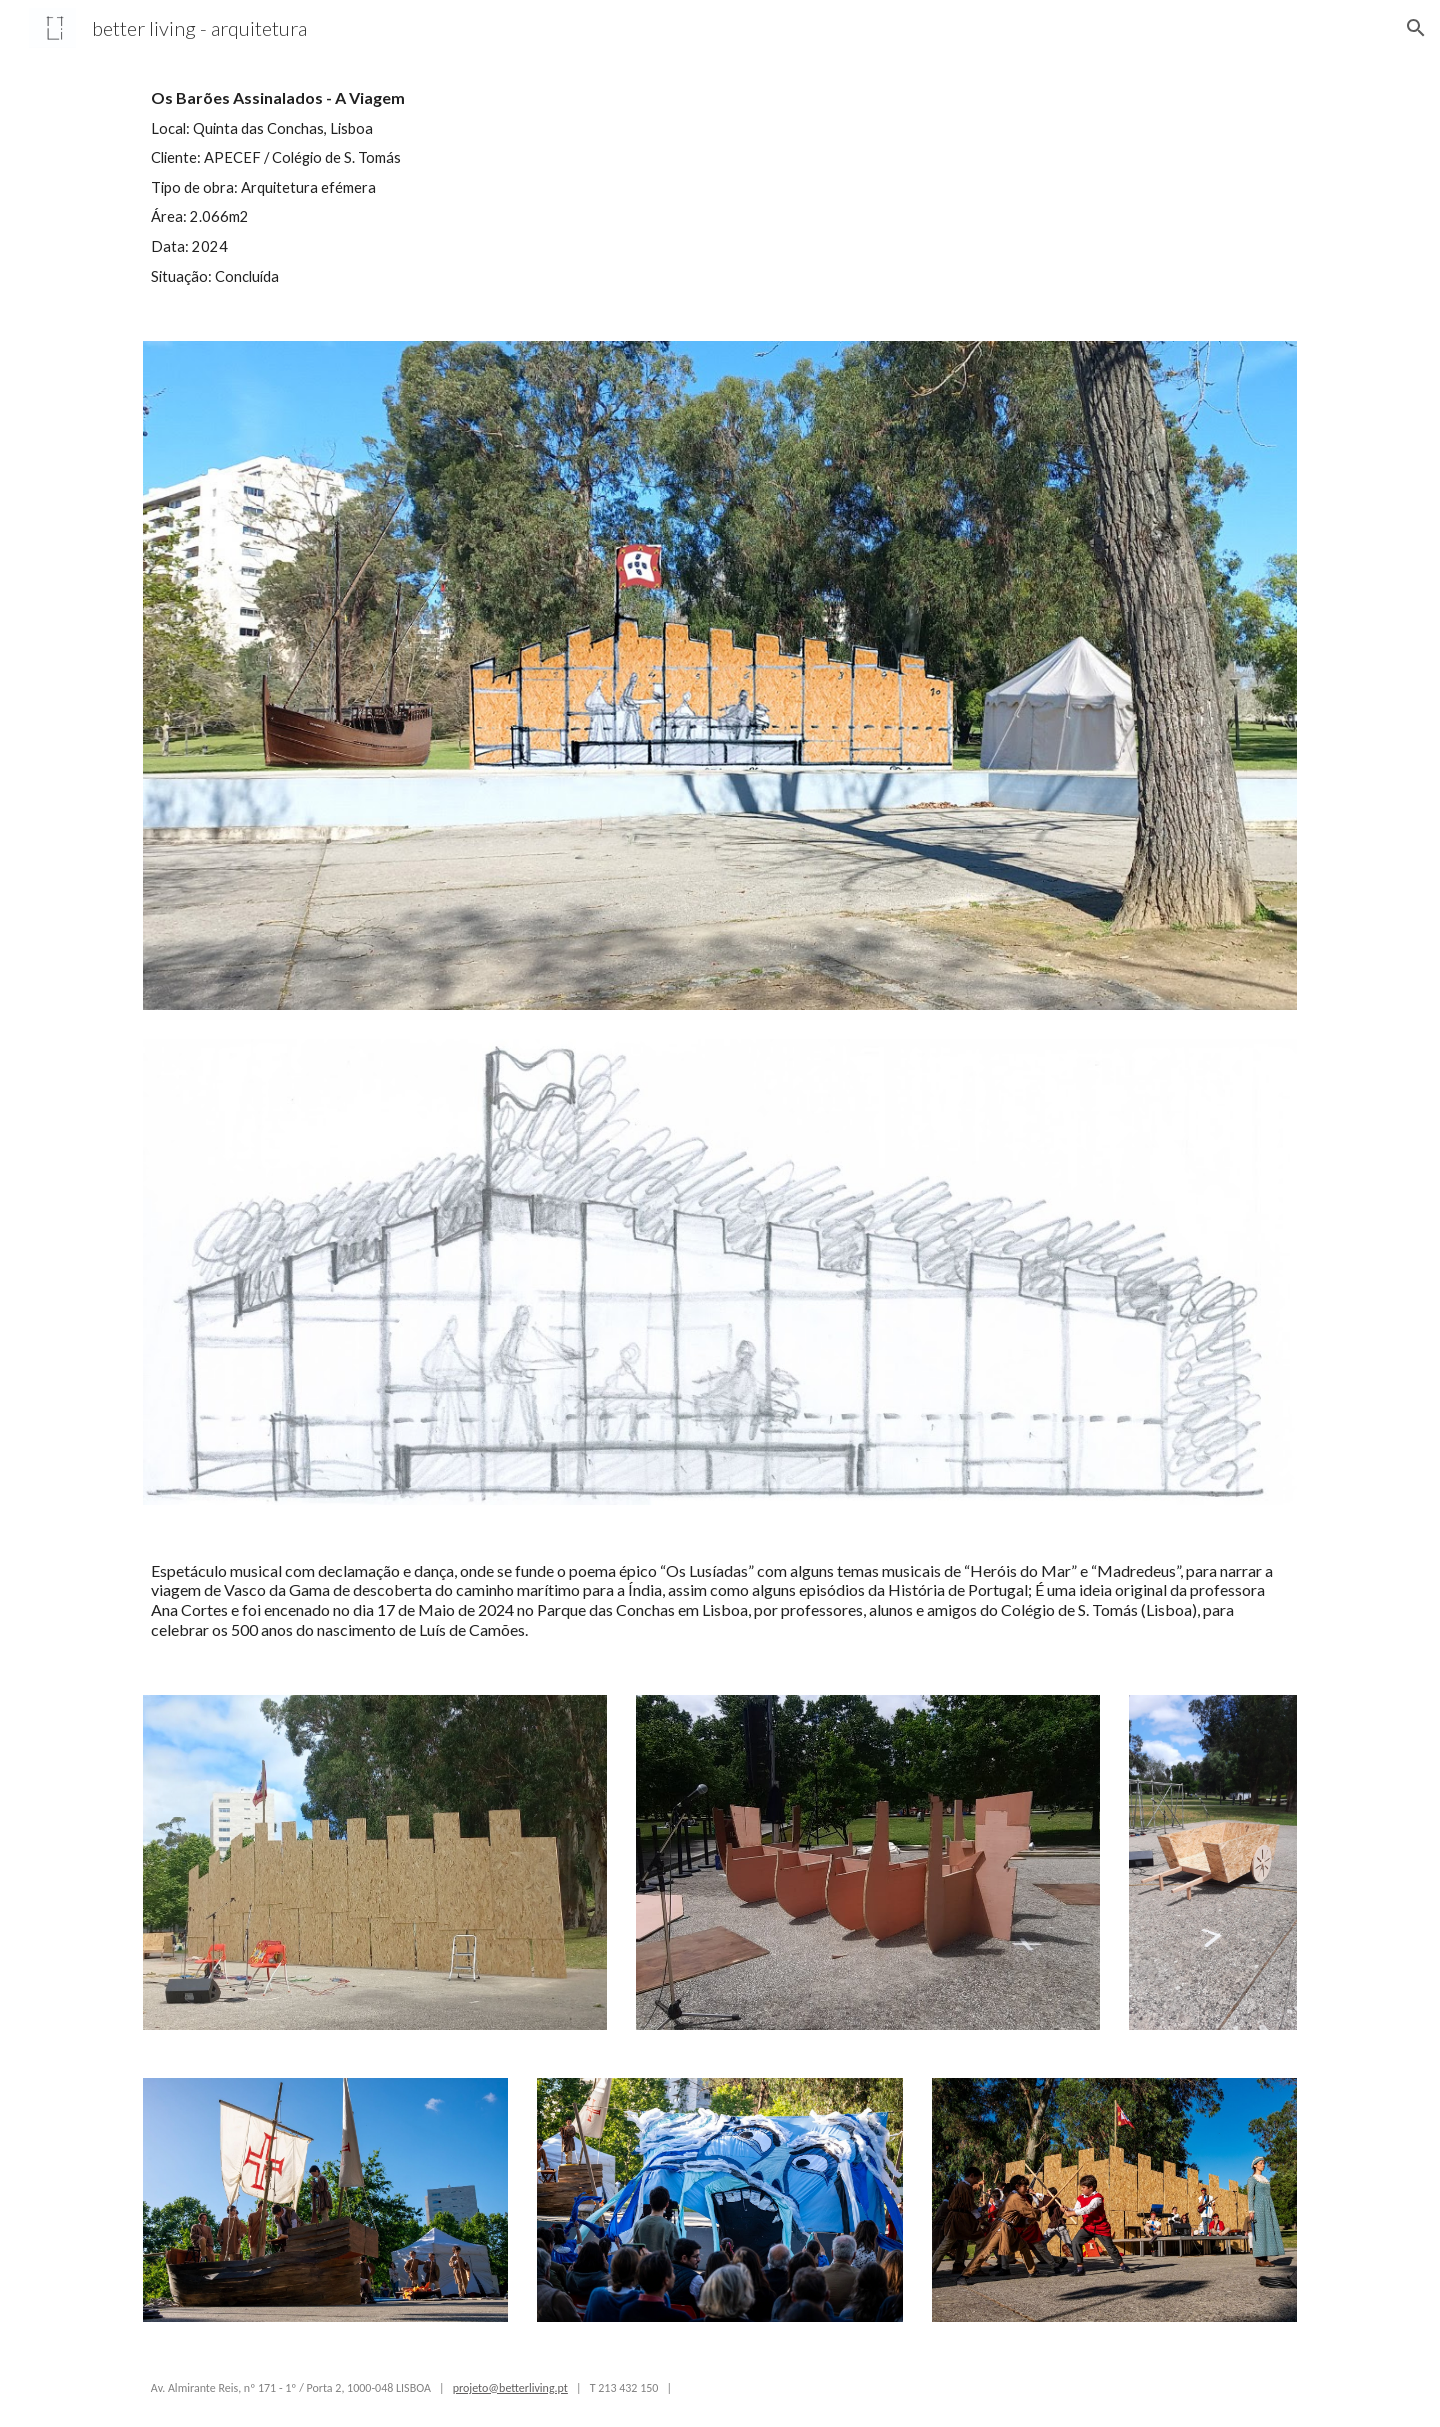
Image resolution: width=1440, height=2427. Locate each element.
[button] (1416, 28)
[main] (424, 186)
